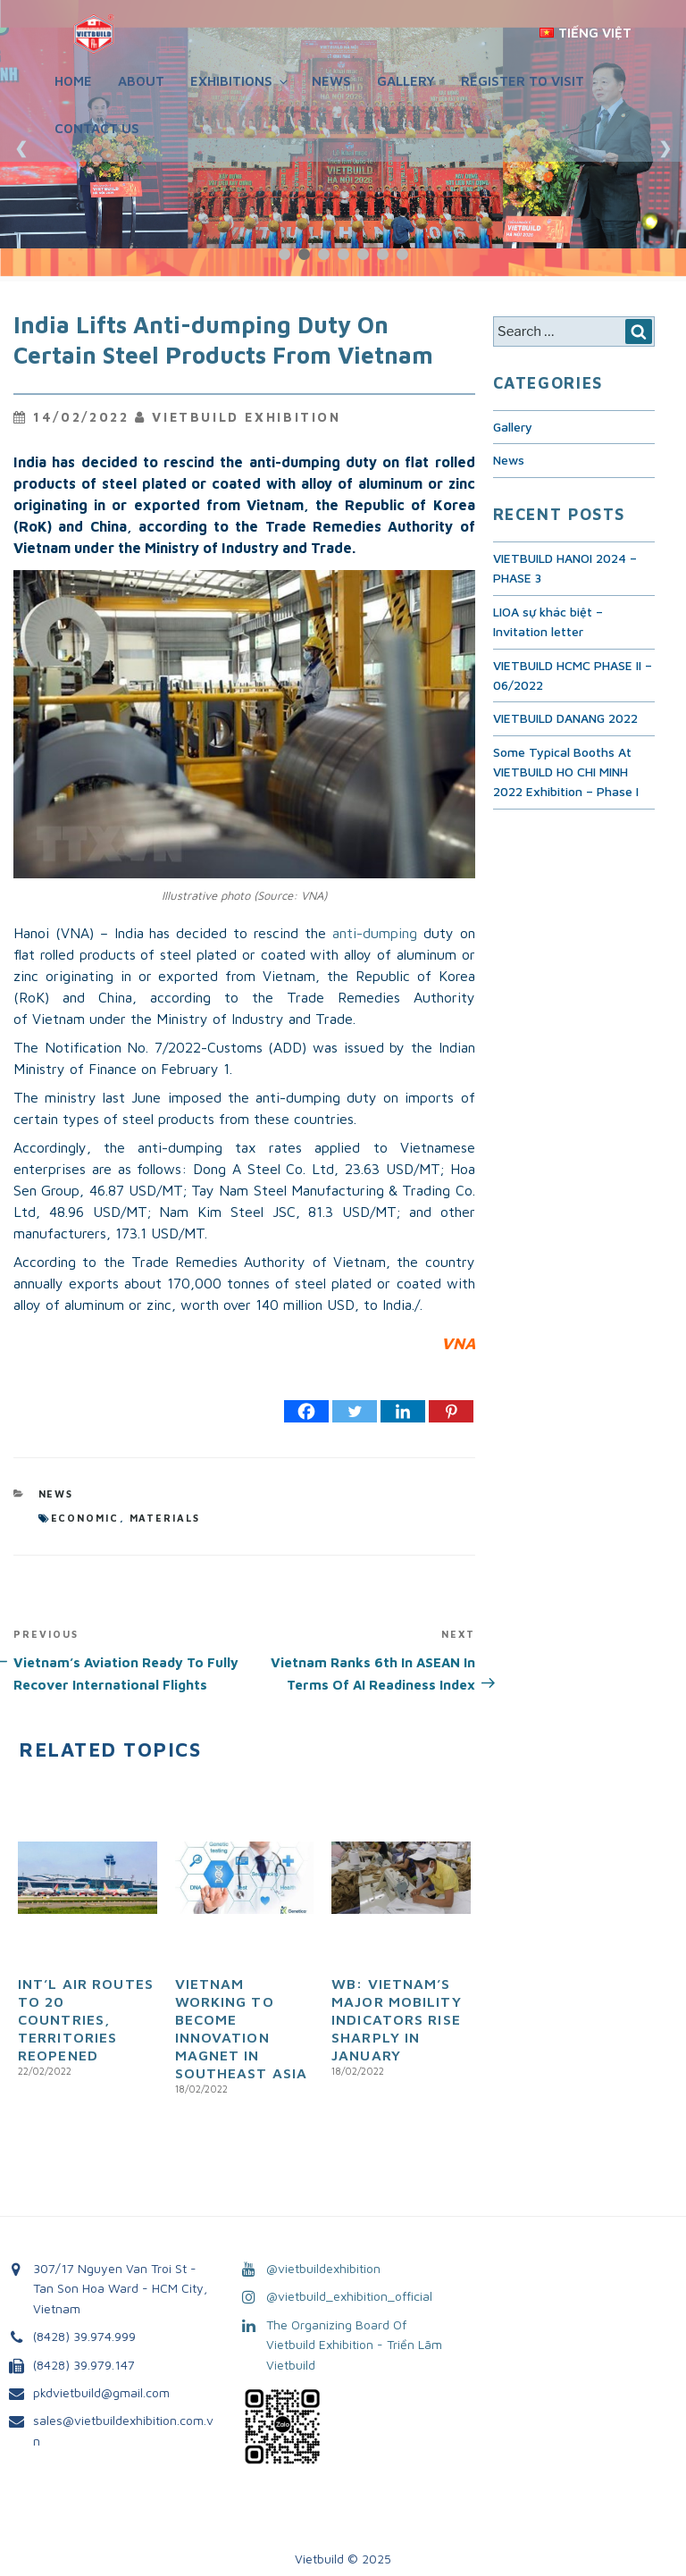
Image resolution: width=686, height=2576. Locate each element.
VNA (458, 1343)
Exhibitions (240, 80)
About (141, 80)
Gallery (406, 80)
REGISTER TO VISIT (522, 80)
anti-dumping (374, 933)
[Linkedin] (403, 1411)
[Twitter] (354, 1411)
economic (85, 1517)
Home (73, 80)
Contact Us (96, 128)
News (331, 80)
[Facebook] (306, 1411)
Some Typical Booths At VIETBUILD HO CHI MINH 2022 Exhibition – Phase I (566, 772)
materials (165, 1517)
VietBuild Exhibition (246, 416)
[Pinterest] (451, 1411)
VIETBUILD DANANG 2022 (565, 718)
